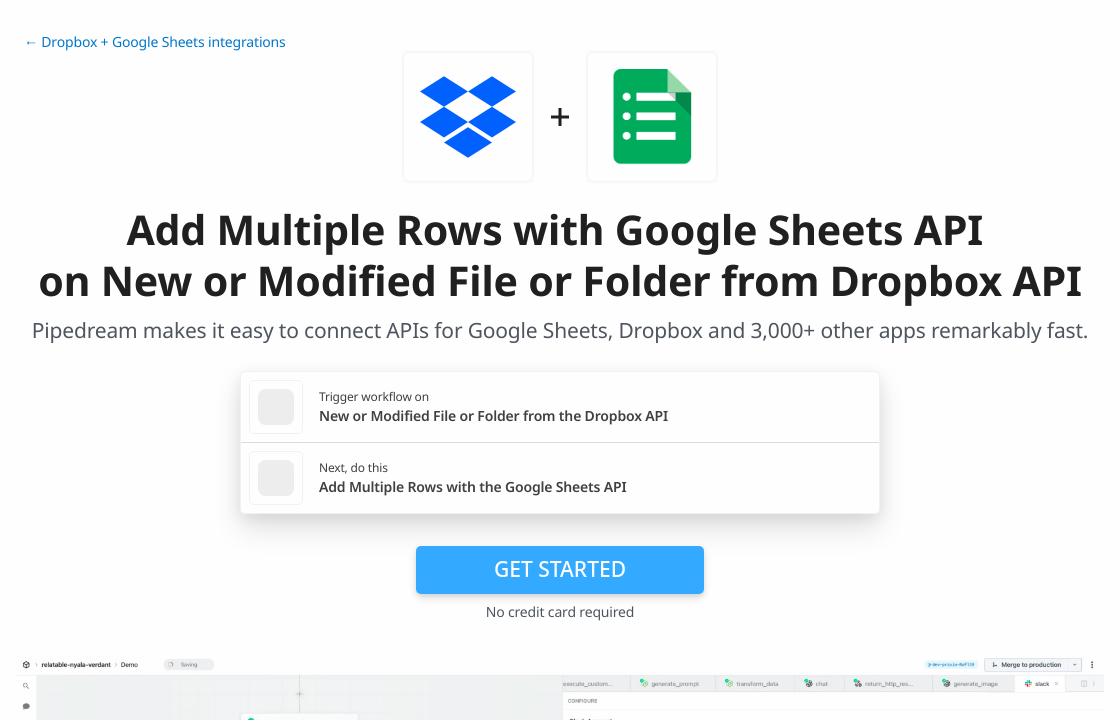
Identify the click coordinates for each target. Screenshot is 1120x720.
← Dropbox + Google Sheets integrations (155, 42)
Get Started (560, 569)
